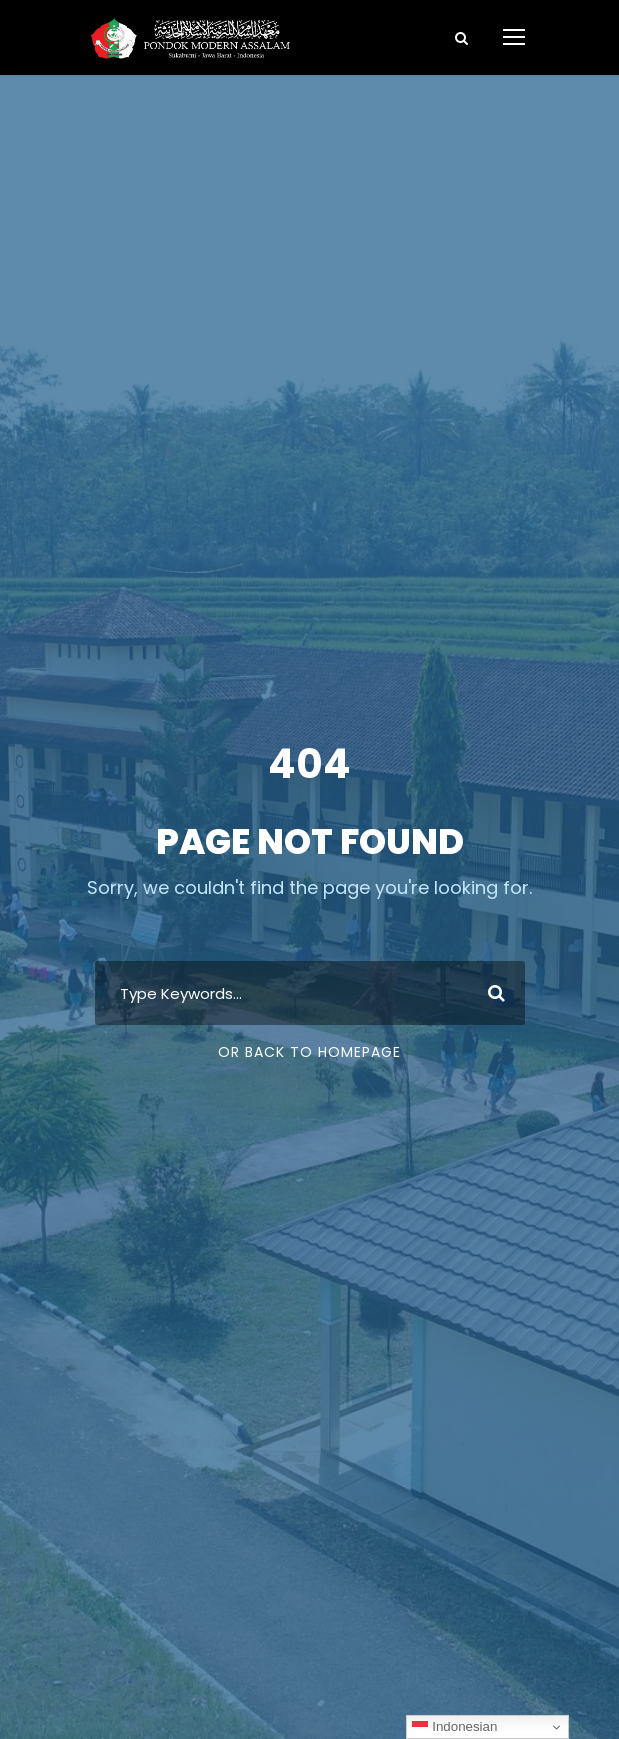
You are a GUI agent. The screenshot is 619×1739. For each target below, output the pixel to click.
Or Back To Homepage (309, 1052)
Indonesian (454, 1727)
